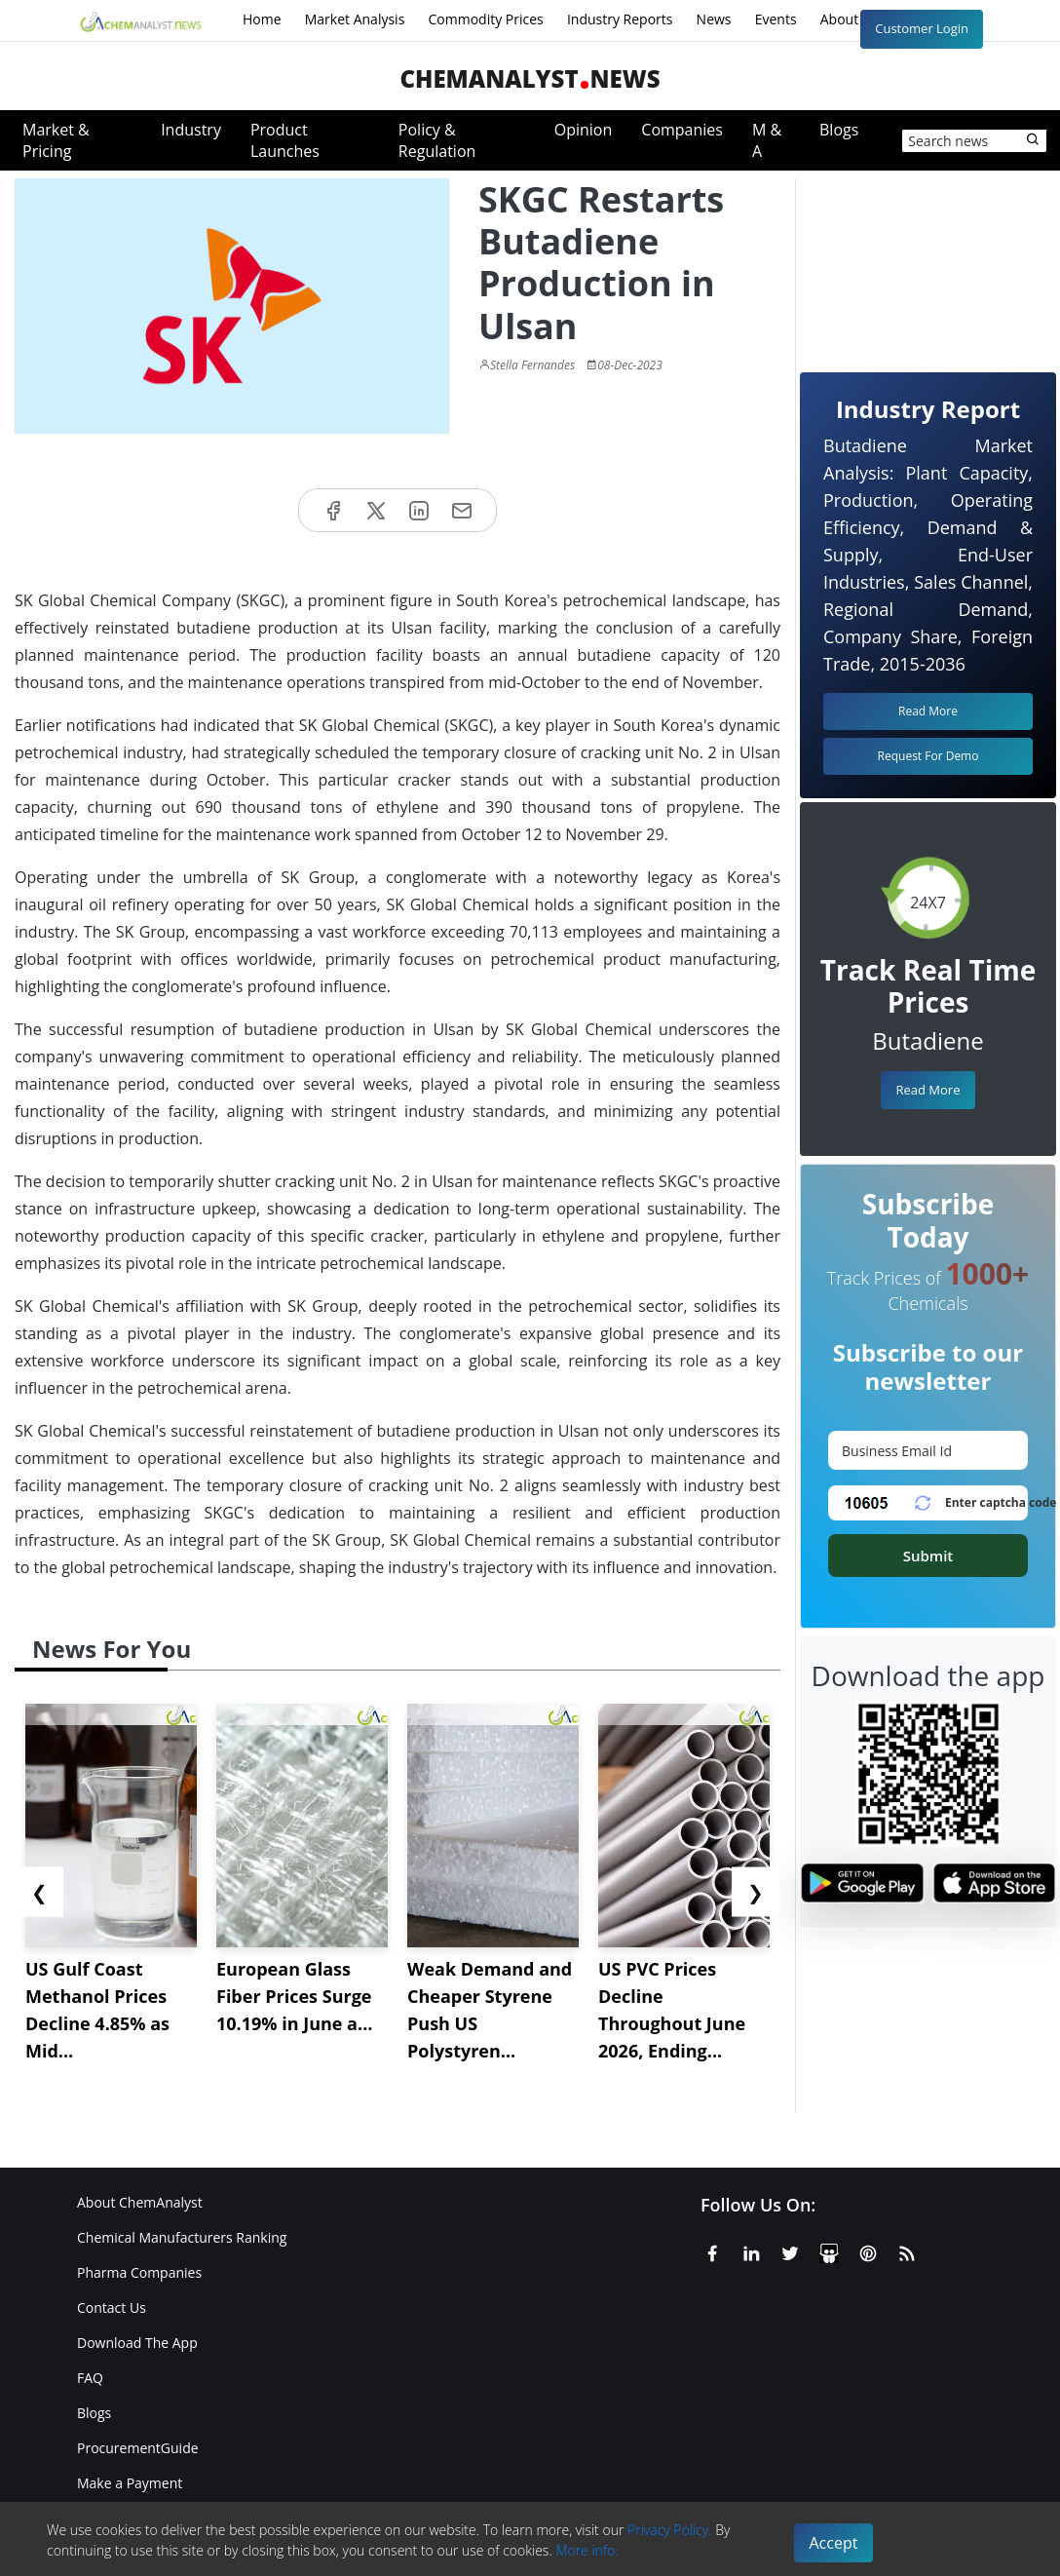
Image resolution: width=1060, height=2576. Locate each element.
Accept (834, 2543)
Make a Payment (129, 2483)
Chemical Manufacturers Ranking (181, 2237)
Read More (927, 1089)
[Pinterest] (868, 2250)
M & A (766, 140)
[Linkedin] (751, 2250)
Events (776, 19)
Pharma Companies (139, 2272)
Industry (191, 129)
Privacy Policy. (669, 2529)
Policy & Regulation (436, 140)
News (714, 19)
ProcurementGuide (138, 2448)
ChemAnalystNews (529, 78)
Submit (928, 1555)
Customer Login (921, 28)
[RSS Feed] (907, 2250)
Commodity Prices (485, 19)
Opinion (583, 129)
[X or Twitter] (790, 2250)
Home (262, 19)
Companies (682, 129)
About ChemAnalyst (140, 2202)
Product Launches (285, 140)
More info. (586, 2550)
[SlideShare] (829, 2250)
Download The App (137, 2342)
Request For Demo (928, 756)
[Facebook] (712, 2250)
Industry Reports (620, 19)
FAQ (90, 2377)
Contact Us (111, 2307)
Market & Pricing (56, 140)
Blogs (838, 129)
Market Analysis (355, 19)
